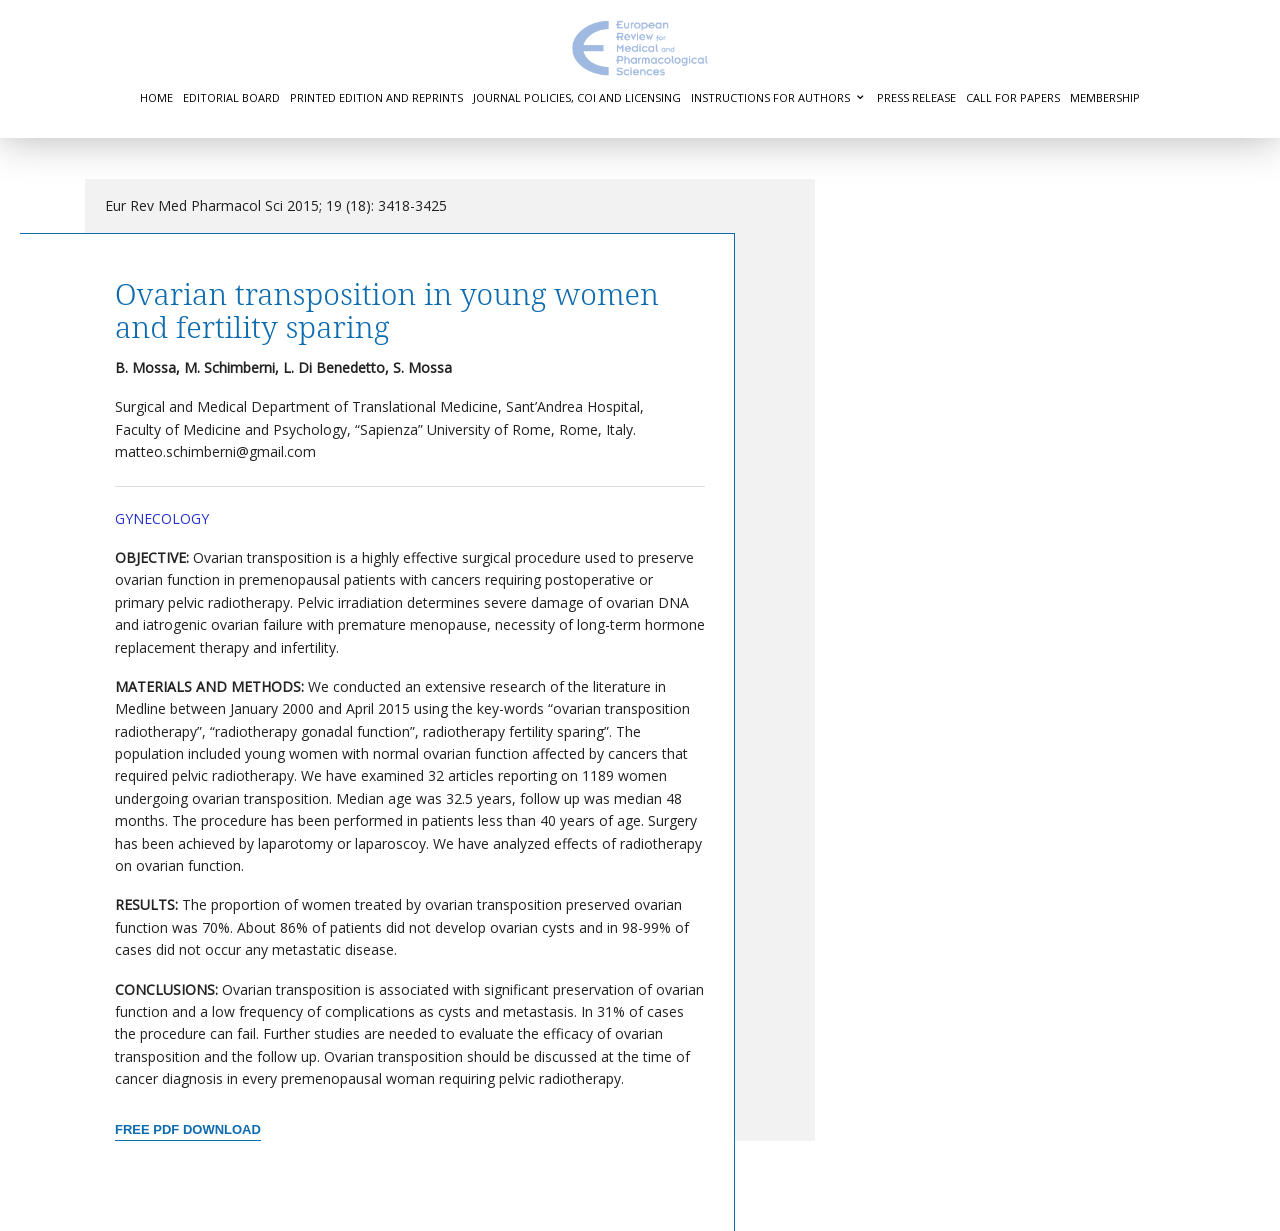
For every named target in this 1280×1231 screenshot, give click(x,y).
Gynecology (162, 518)
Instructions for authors (770, 97)
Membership (1105, 97)
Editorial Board (231, 97)
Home (156, 97)
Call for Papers (1013, 97)
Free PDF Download (188, 1129)
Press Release (916, 97)
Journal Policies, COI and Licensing (577, 97)
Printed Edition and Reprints (376, 97)
